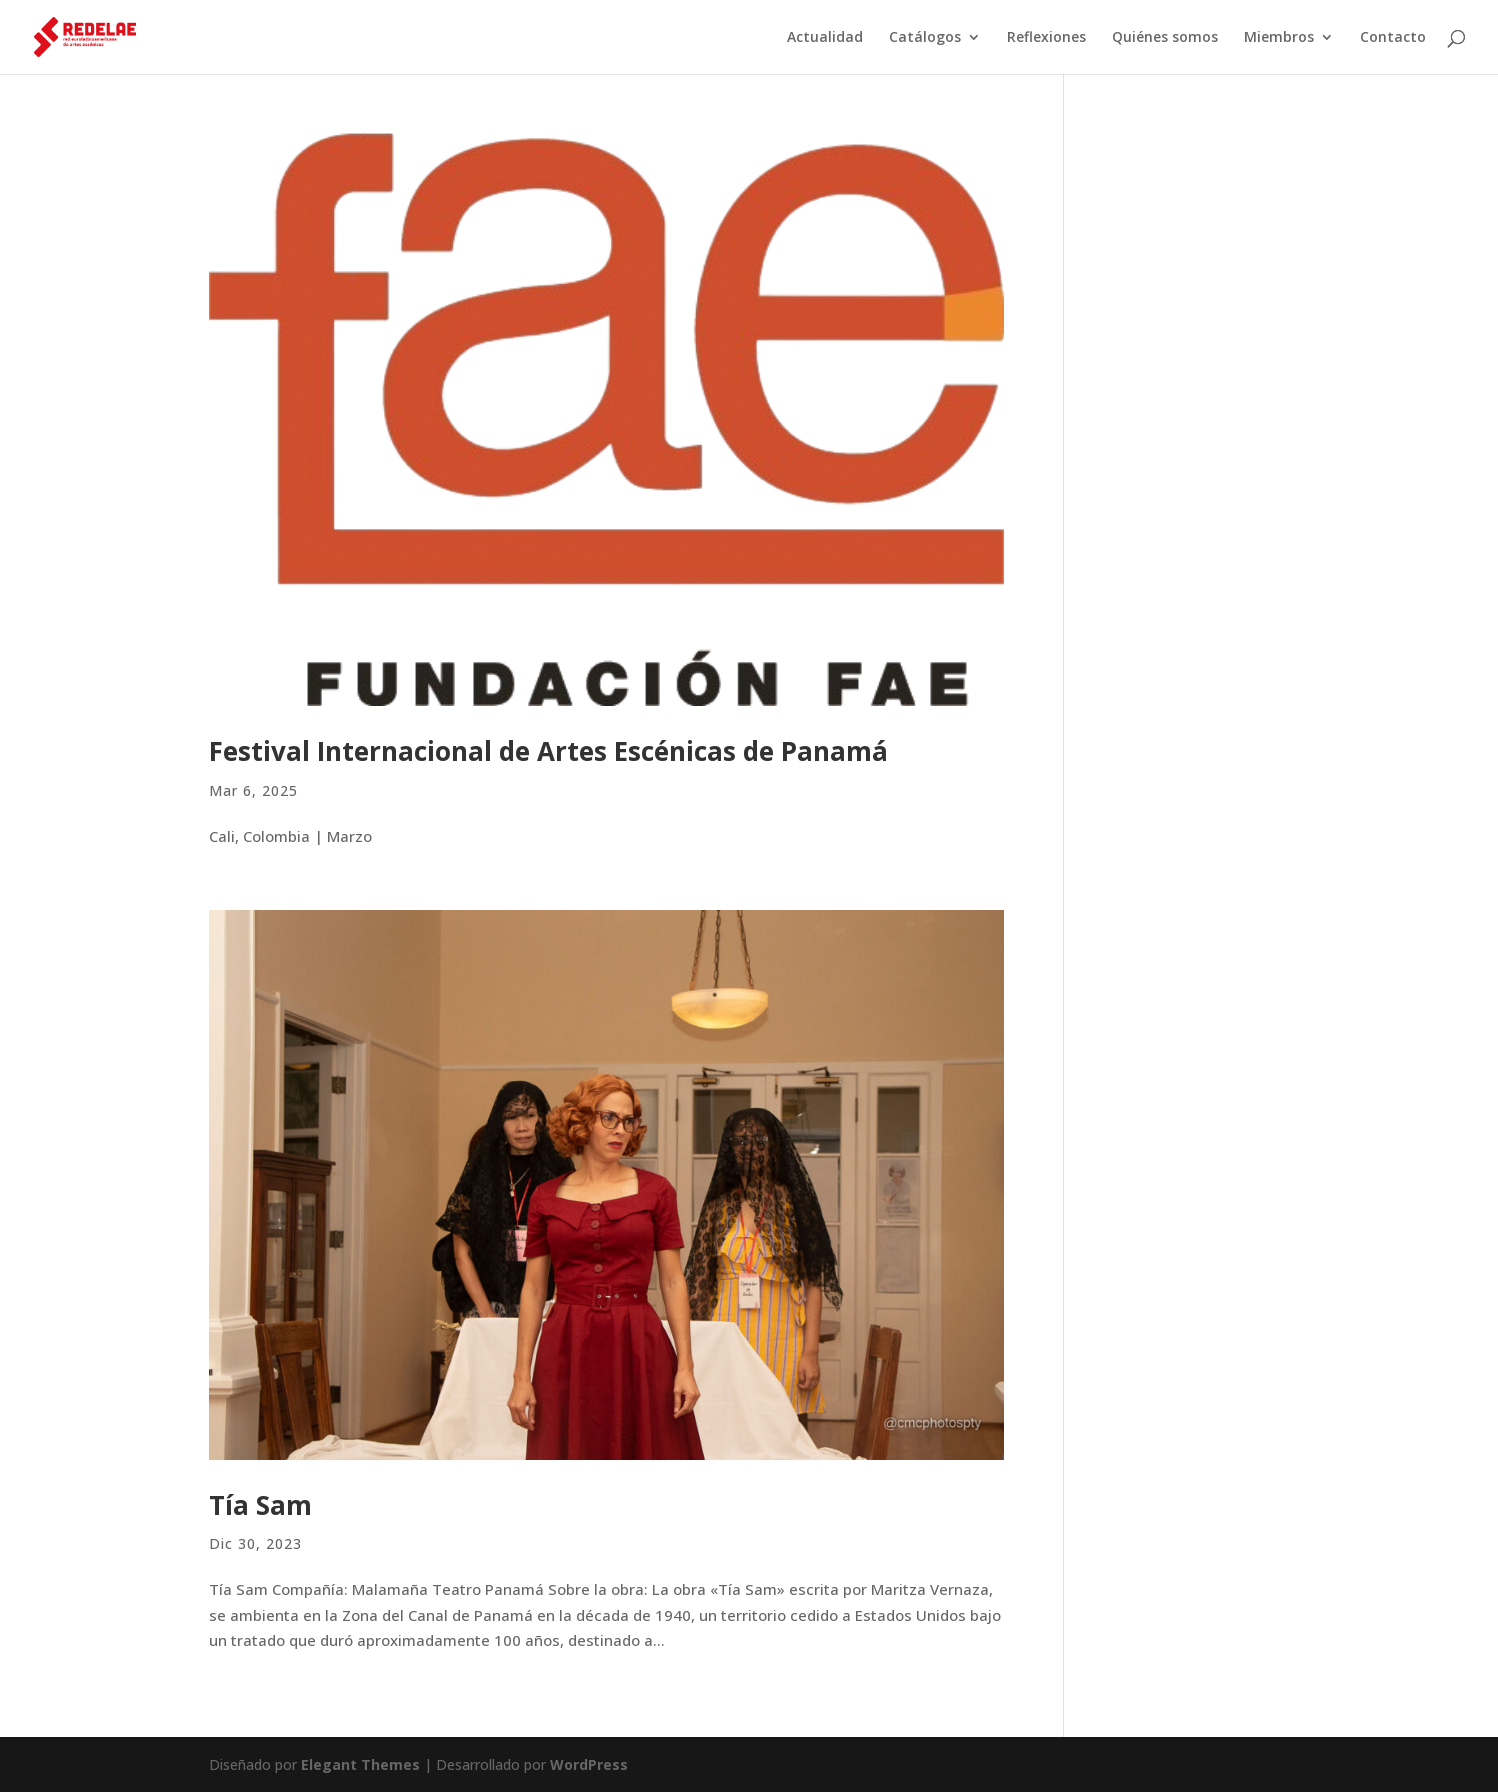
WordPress (589, 1764)
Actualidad (825, 38)
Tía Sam (260, 1505)
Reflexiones (1046, 38)
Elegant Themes (360, 1764)
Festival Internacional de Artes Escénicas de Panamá (548, 751)
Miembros (1279, 38)
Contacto (1393, 38)
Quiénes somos (1165, 38)
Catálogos (925, 38)
